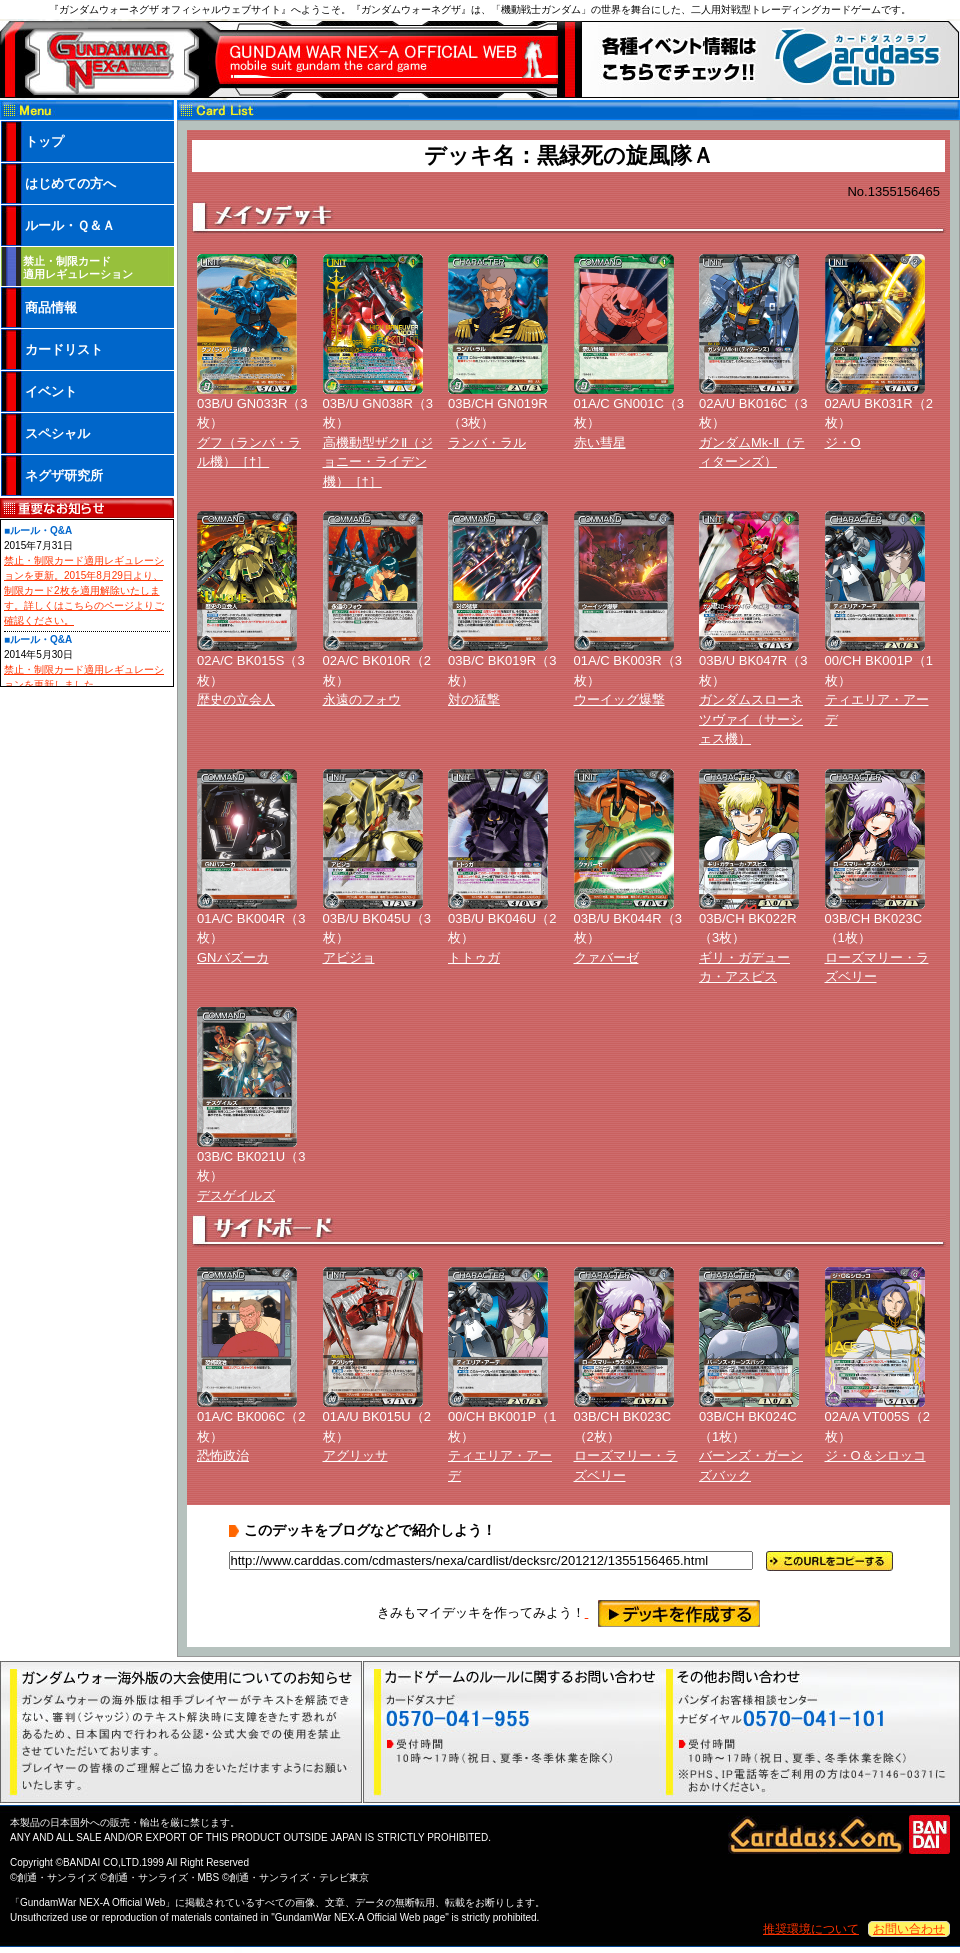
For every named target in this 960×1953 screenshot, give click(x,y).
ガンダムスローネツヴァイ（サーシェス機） (751, 719)
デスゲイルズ (236, 1195)
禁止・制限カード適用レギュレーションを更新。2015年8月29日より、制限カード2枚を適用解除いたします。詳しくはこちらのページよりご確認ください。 (84, 590)
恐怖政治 (223, 1455)
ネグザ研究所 (64, 475)
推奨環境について (811, 1929)
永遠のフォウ (362, 699)
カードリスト (64, 349)
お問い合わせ (909, 1929)
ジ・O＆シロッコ (875, 1455)
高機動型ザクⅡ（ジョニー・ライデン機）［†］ (378, 462)
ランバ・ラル (487, 442)
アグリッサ (355, 1455)
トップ (44, 141)
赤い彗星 (600, 442)
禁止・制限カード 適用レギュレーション (78, 267)
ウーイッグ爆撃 (619, 699)
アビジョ (349, 957)
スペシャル (57, 433)
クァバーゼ (606, 957)
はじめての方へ (70, 183)
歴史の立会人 (236, 699)
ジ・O (843, 442)
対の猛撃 (474, 699)
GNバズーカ (233, 957)
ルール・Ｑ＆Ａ (70, 225)
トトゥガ (474, 957)
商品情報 (51, 307)
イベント (51, 391)
